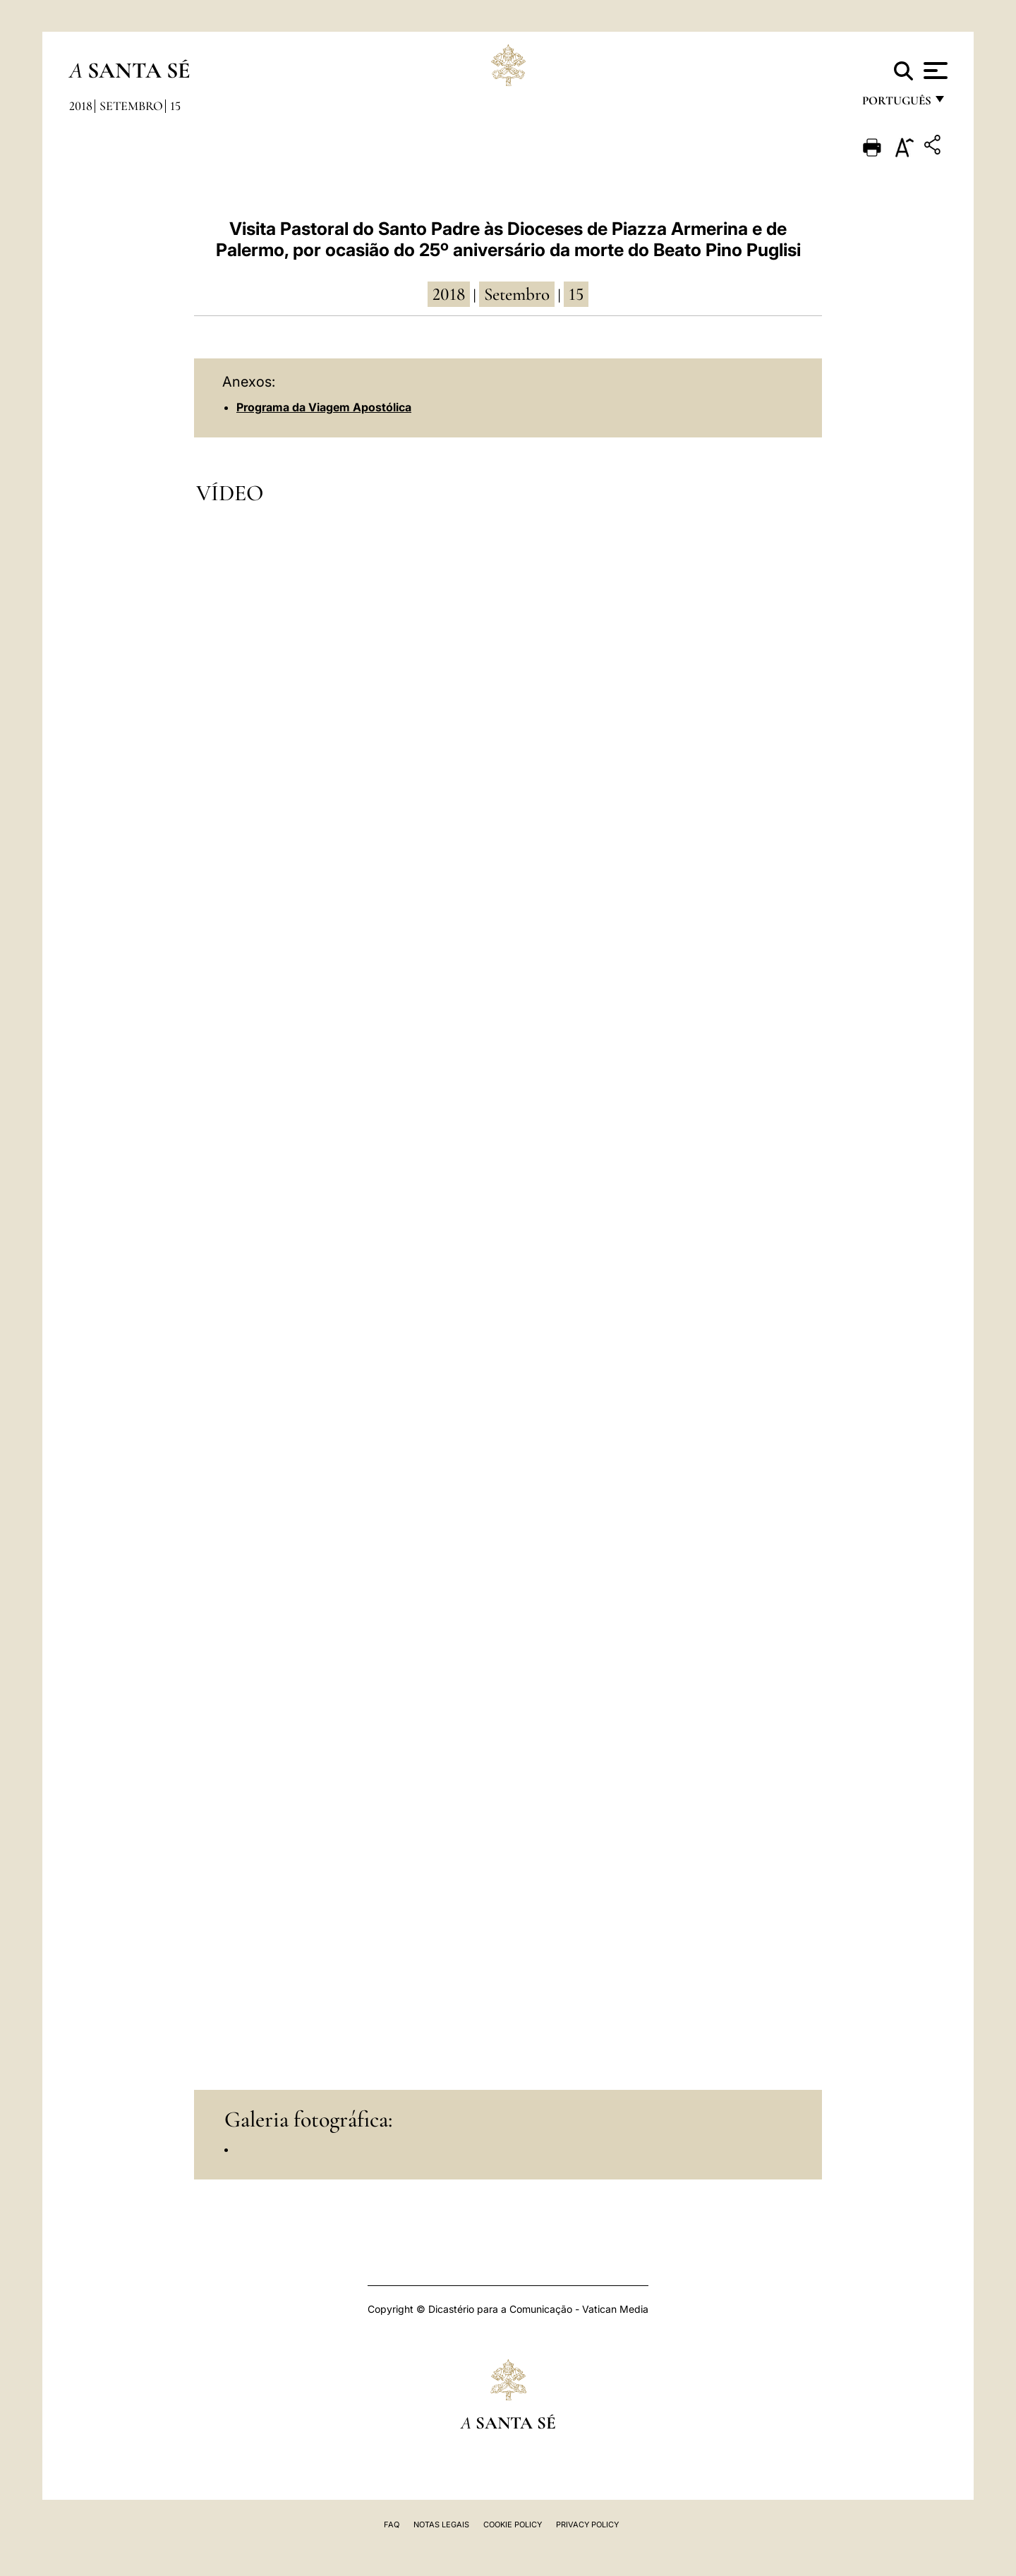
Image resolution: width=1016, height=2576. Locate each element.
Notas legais (441, 2524)
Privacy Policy (587, 2524)
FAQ (391, 2524)
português (896, 104)
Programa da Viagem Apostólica (323, 407)
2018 (80, 106)
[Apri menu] (934, 71)
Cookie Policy (512, 2524)
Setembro (131, 106)
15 (175, 106)
